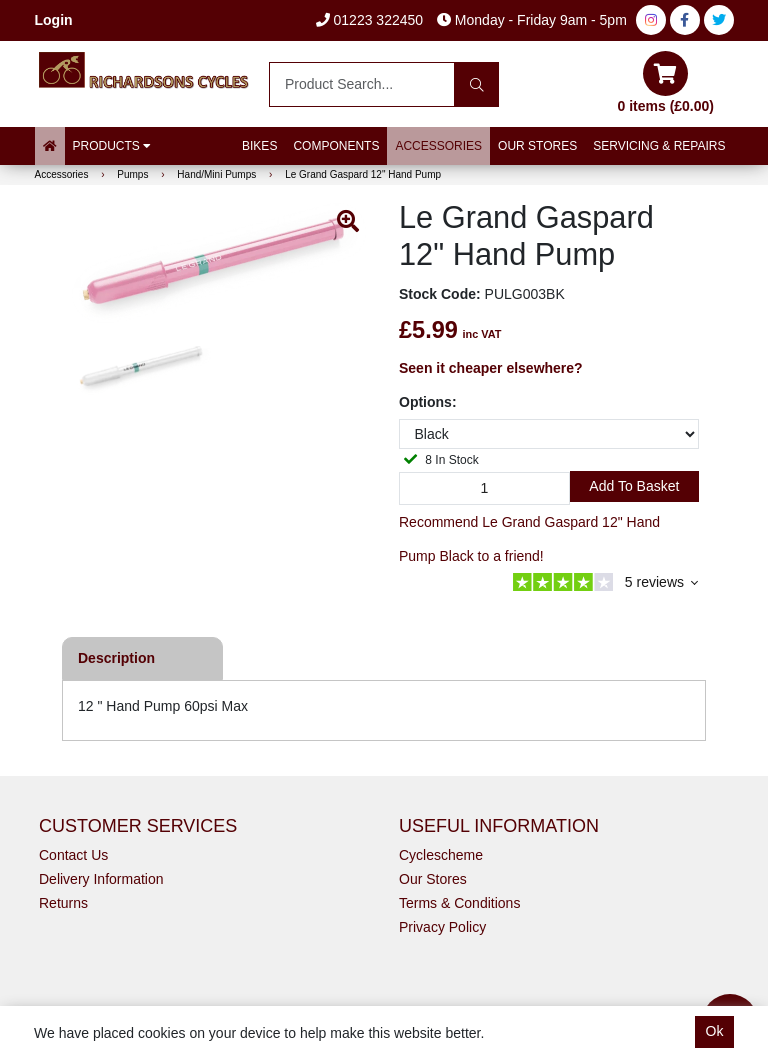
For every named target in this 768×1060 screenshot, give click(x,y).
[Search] (476, 84)
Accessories (438, 146)
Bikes (259, 146)
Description (116, 658)
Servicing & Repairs (659, 146)
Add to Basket (634, 486)
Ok (715, 1031)
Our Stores (537, 146)
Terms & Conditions (459, 903)
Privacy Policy (442, 927)
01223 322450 (369, 20)
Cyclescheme (441, 855)
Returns (63, 903)
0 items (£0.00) (666, 82)
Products (112, 146)
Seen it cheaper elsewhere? (491, 368)
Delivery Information (101, 879)
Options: (428, 402)
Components (336, 146)
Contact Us (73, 855)
